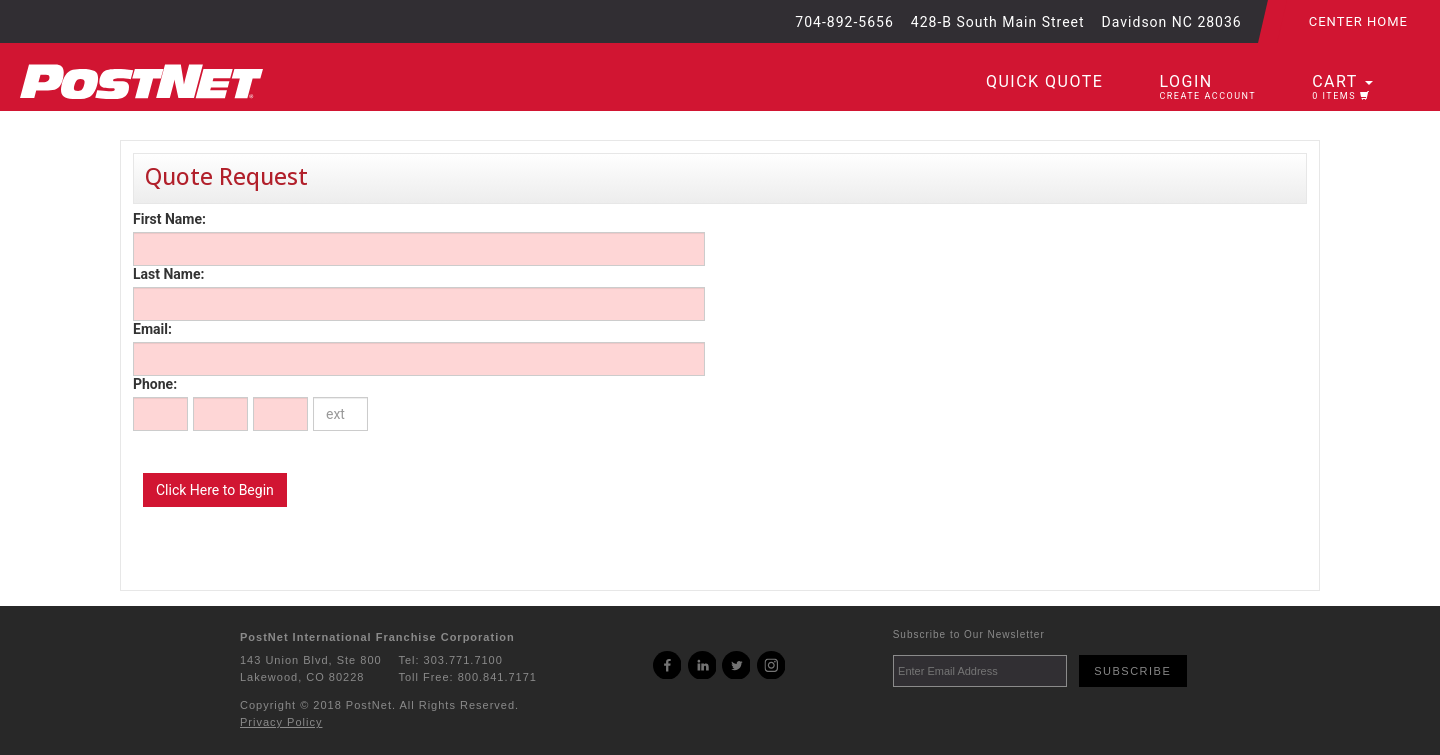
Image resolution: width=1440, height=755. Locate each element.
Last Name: (168, 274)
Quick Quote (1044, 81)
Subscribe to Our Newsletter (969, 634)
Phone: (155, 384)
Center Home (1358, 21)
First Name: (169, 219)
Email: (152, 329)
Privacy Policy (281, 722)
